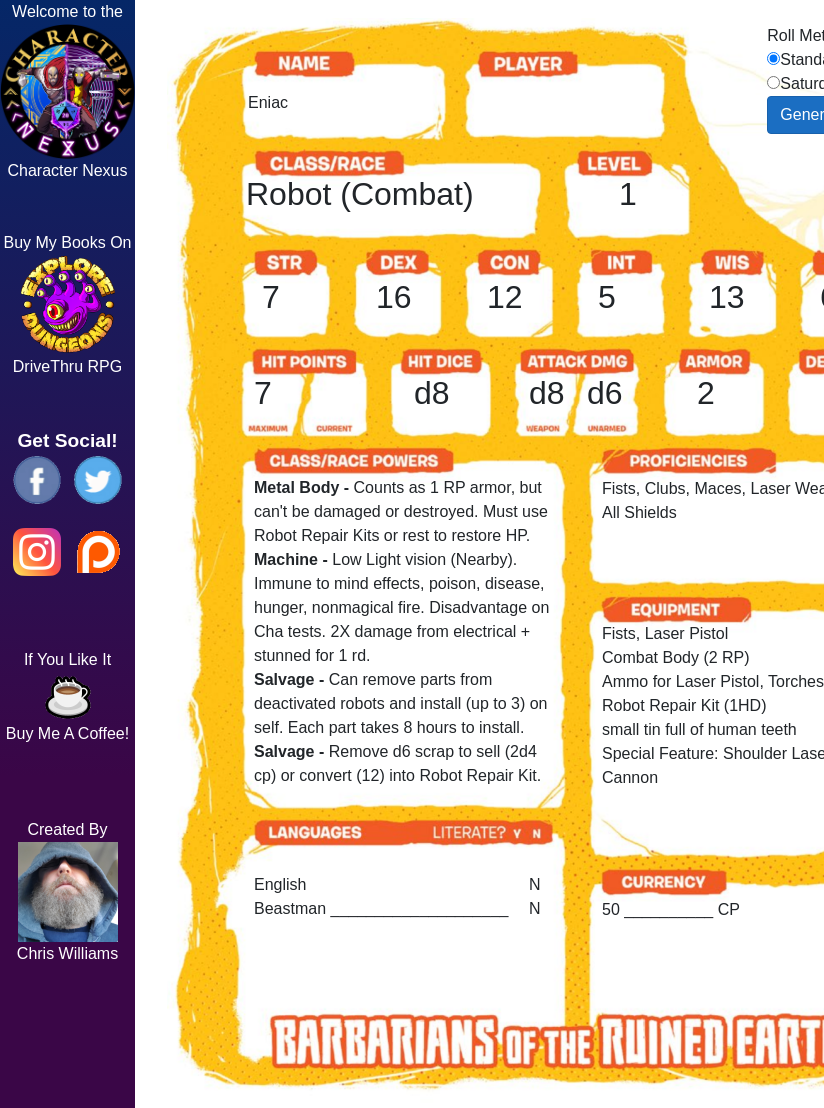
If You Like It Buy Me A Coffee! (67, 696)
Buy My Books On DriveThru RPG (67, 304)
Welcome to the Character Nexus (67, 91)
